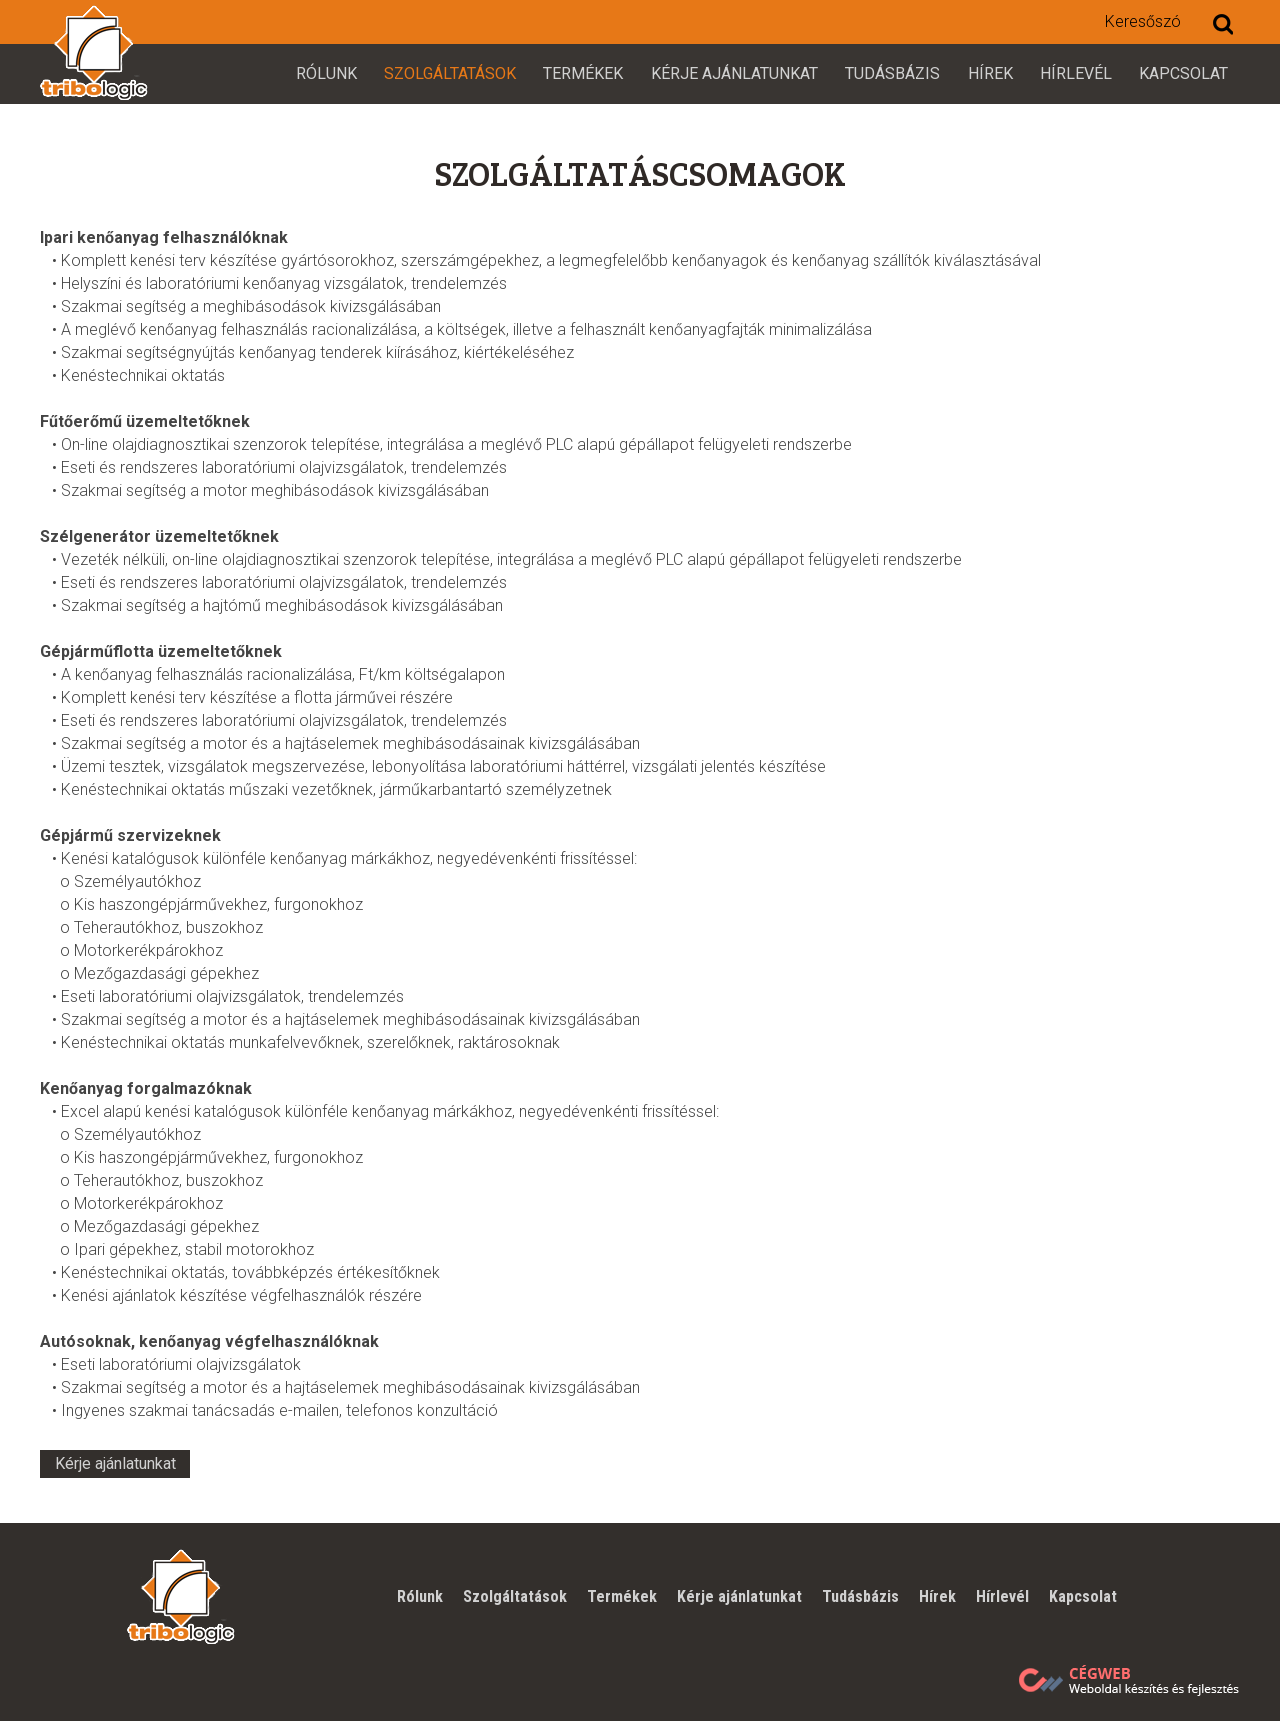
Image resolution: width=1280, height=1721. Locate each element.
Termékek (583, 73)
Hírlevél (1076, 73)
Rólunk (326, 73)
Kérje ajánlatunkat (734, 73)
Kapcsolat (1183, 73)
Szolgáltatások (450, 73)
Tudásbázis (892, 73)
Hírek (990, 73)
